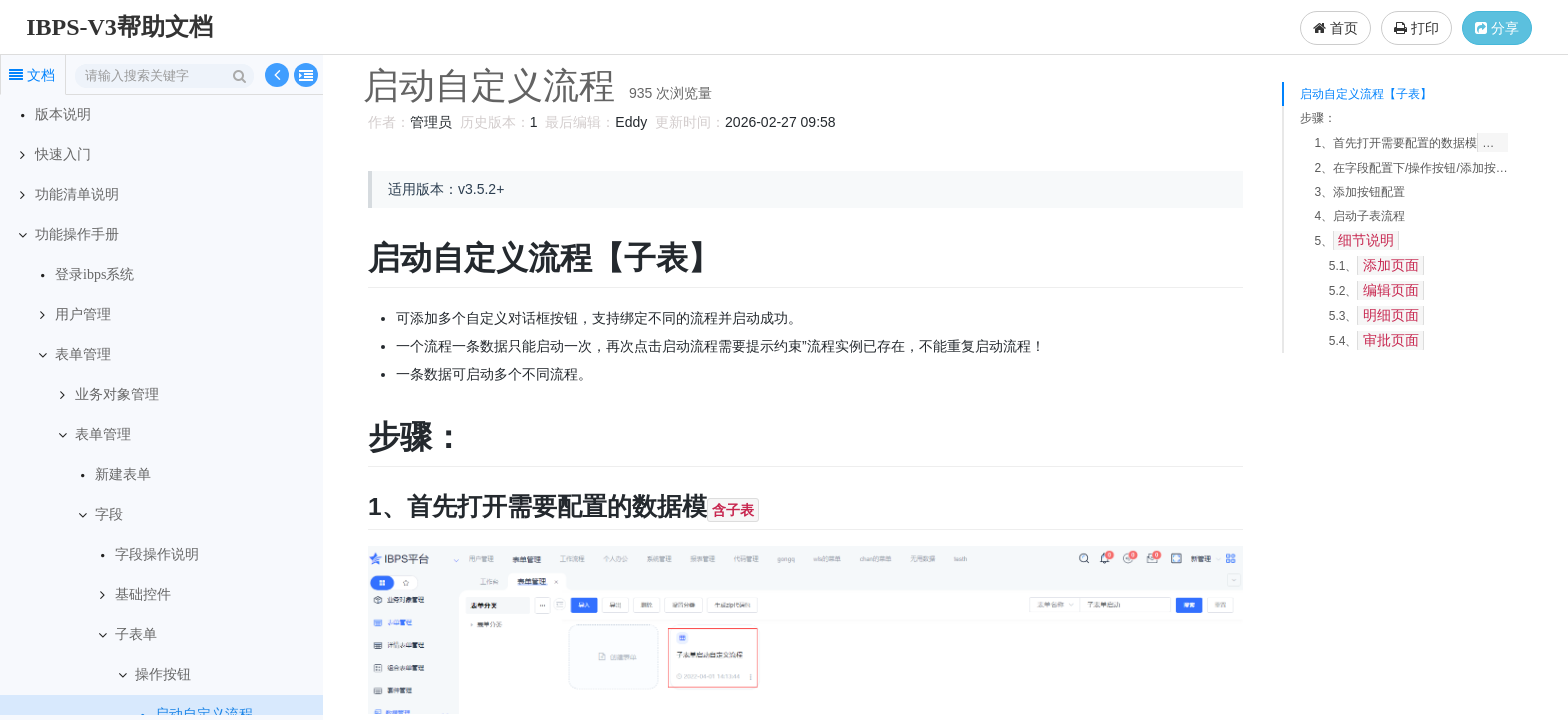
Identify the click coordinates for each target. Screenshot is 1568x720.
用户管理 (83, 314)
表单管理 (83, 354)
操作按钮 (163, 674)
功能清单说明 (77, 194)
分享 (1497, 28)
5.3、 (1376, 315)
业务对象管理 (117, 394)
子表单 (136, 634)
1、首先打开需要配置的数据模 (1411, 142)
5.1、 (1376, 265)
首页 (1335, 28)
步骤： (1318, 118)
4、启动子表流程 (1359, 216)
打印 (1416, 28)
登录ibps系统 (94, 274)
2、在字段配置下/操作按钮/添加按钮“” (1411, 167)
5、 (1356, 240)
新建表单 (123, 474)
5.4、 (1376, 340)
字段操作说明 (157, 554)
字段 (109, 514)
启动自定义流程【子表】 (1366, 94)
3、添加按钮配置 (1359, 192)
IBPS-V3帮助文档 (119, 27)
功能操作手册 (77, 234)
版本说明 (63, 114)
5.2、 (1376, 290)
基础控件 (143, 594)
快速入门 (63, 154)
